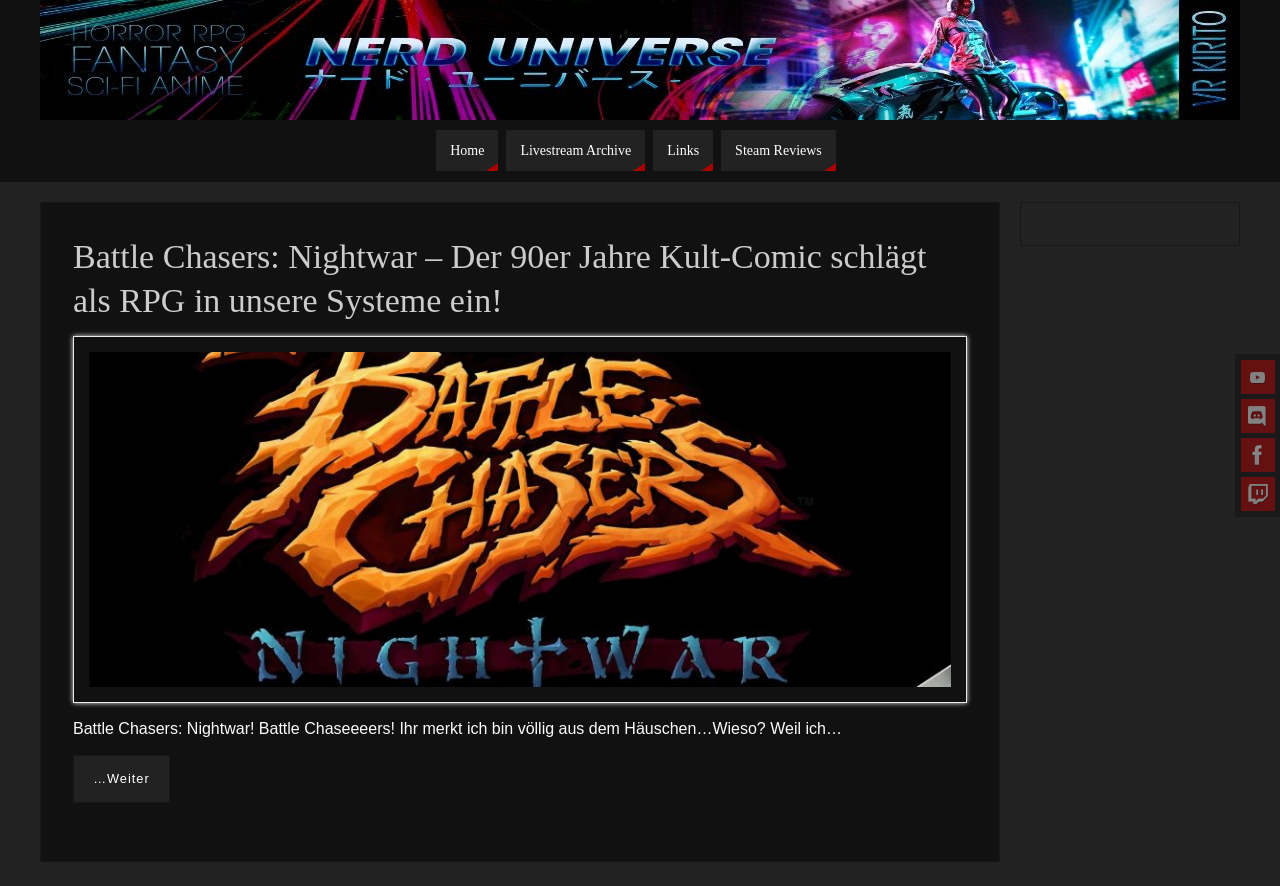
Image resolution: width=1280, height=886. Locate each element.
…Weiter (121, 778)
